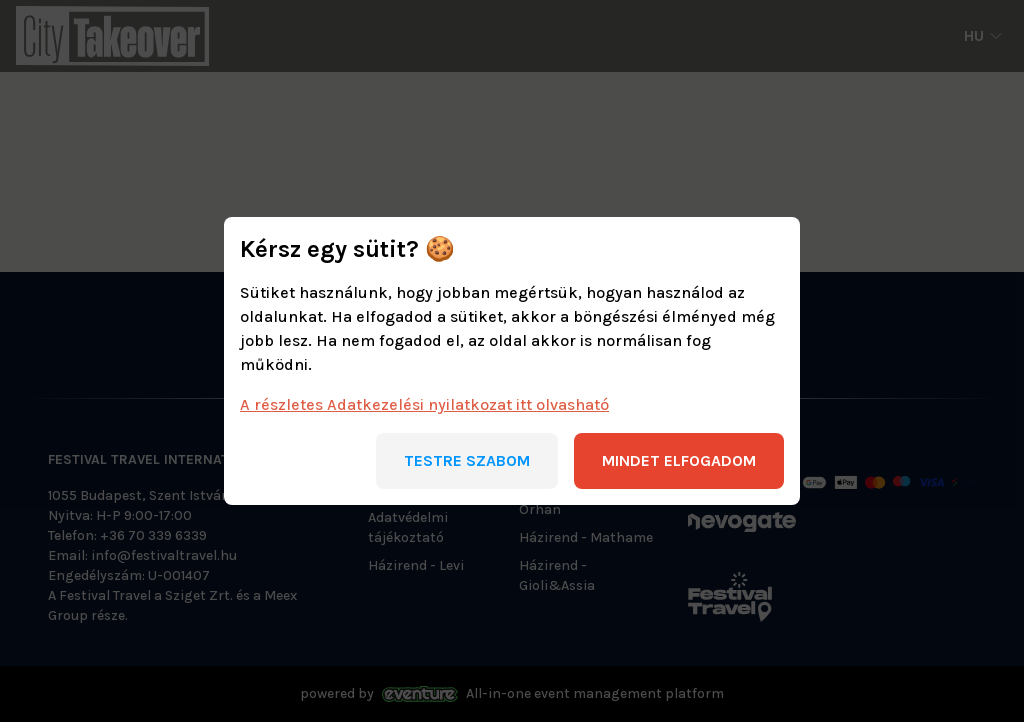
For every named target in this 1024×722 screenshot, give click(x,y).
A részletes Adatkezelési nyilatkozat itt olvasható (424, 404)
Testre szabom (467, 460)
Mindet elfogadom (679, 460)
